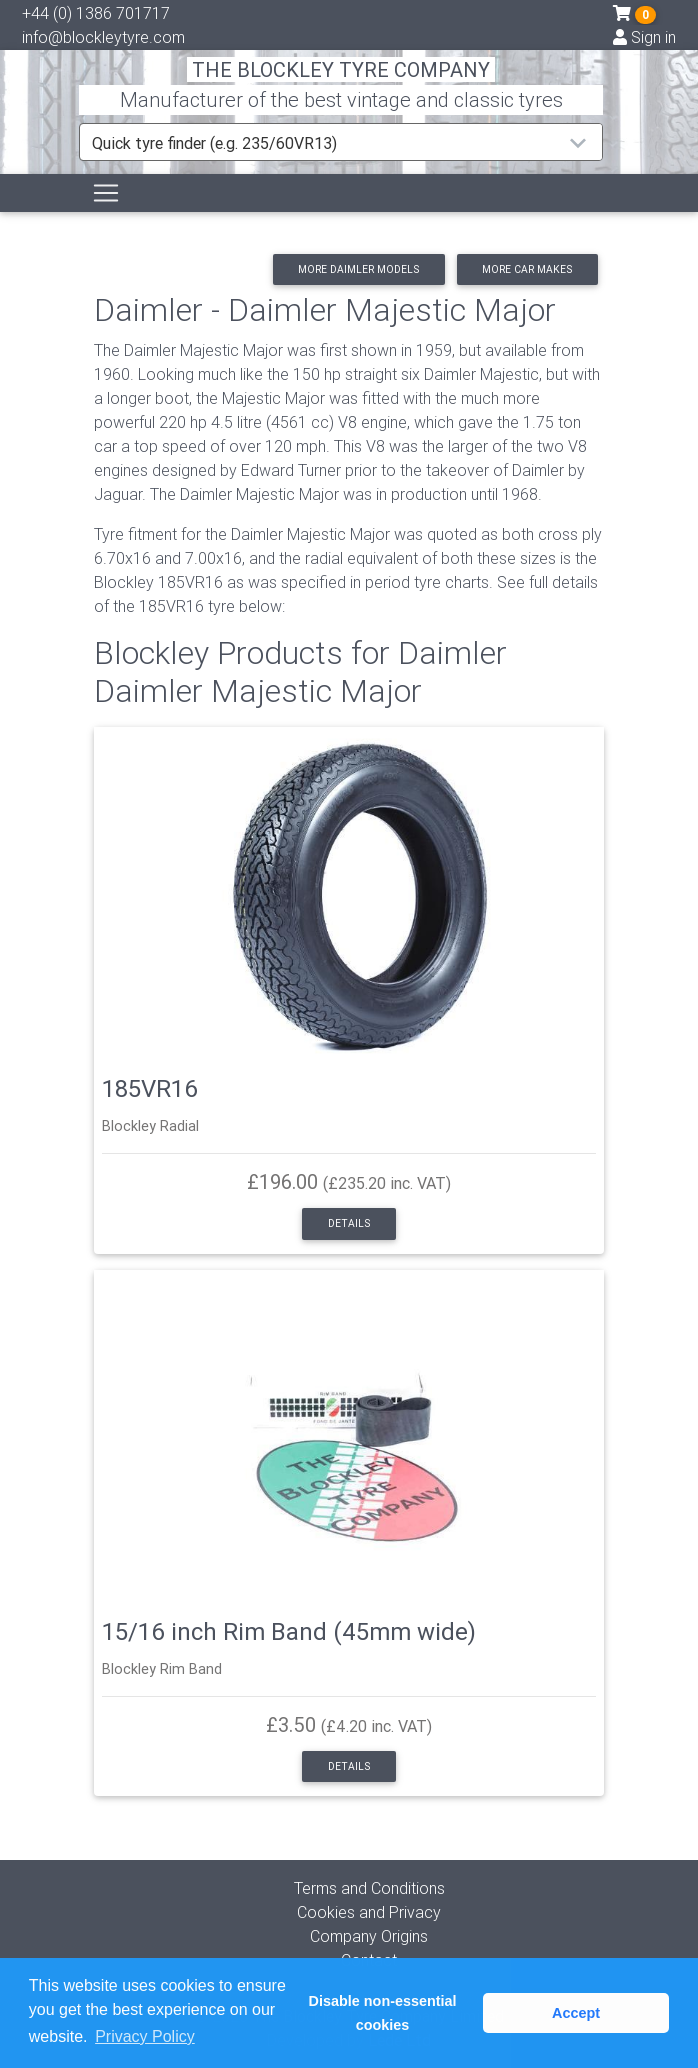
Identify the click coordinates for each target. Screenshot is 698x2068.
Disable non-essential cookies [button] (383, 2013)
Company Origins (369, 1936)
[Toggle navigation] (106, 193)
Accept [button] (576, 2013)
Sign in (644, 37)
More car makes (527, 269)
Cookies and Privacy (369, 1912)
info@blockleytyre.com (103, 37)
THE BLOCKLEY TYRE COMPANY (341, 69)
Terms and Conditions (369, 1888)
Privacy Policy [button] (145, 2036)
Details (349, 1223)
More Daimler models (358, 269)
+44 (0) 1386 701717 (96, 13)
